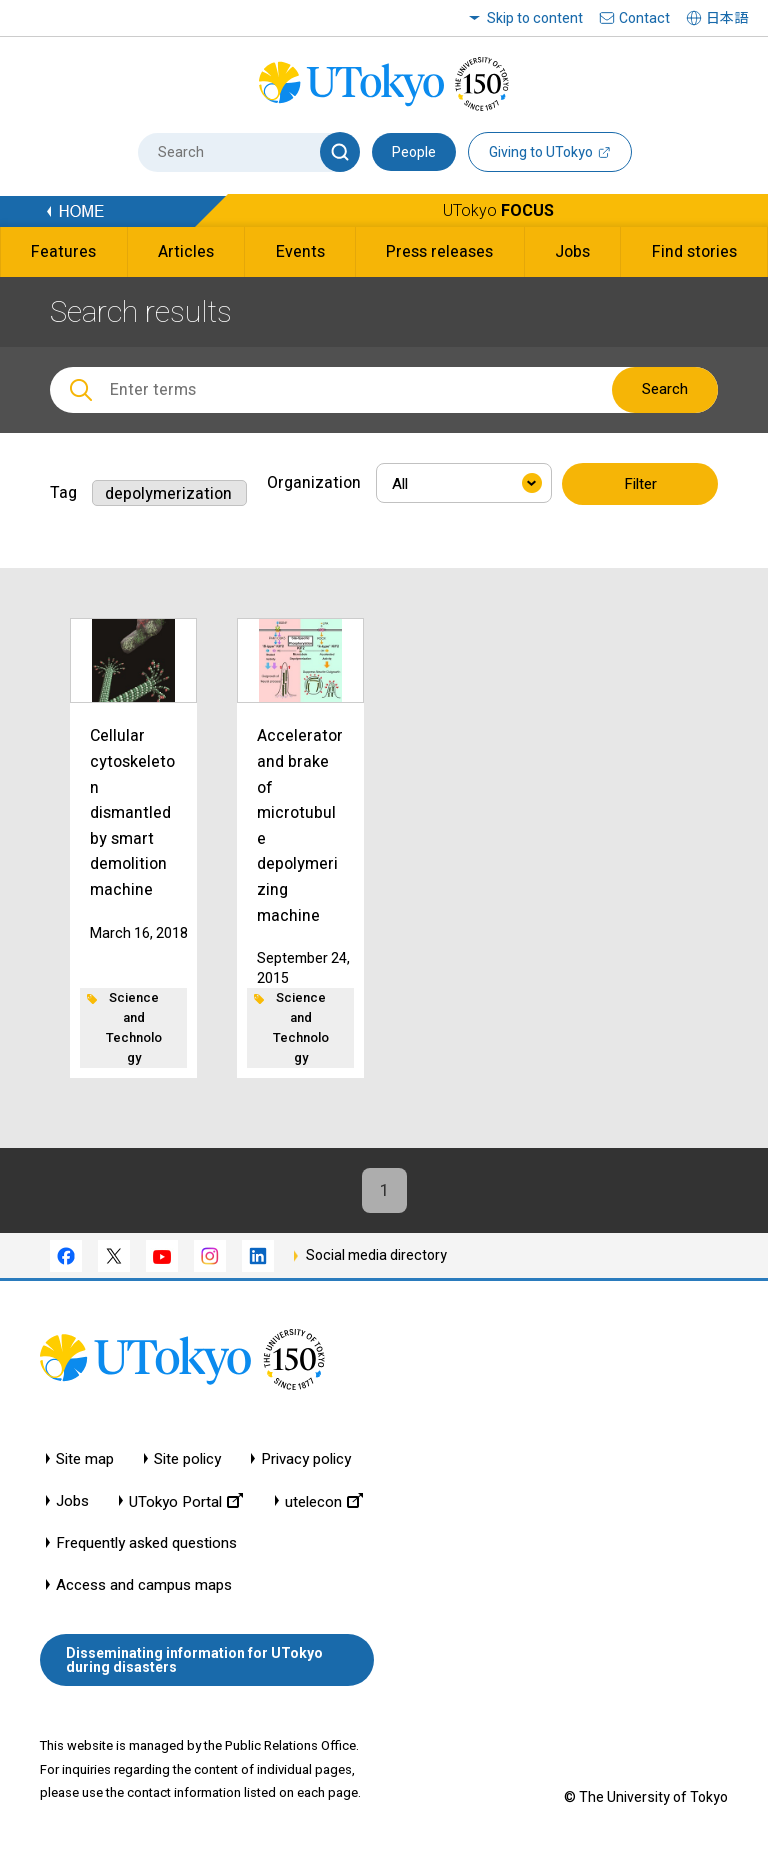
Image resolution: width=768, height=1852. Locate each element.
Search (665, 389)
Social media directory (376, 1255)
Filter (640, 484)
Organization (314, 482)
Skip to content (535, 18)
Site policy (187, 1459)
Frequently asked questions (146, 1543)
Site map (85, 1459)
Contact (644, 18)
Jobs (72, 1501)
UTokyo (498, 210)
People (414, 152)
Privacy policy (306, 1459)
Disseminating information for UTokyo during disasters (194, 1660)
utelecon (324, 1501)
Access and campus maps (144, 1585)
